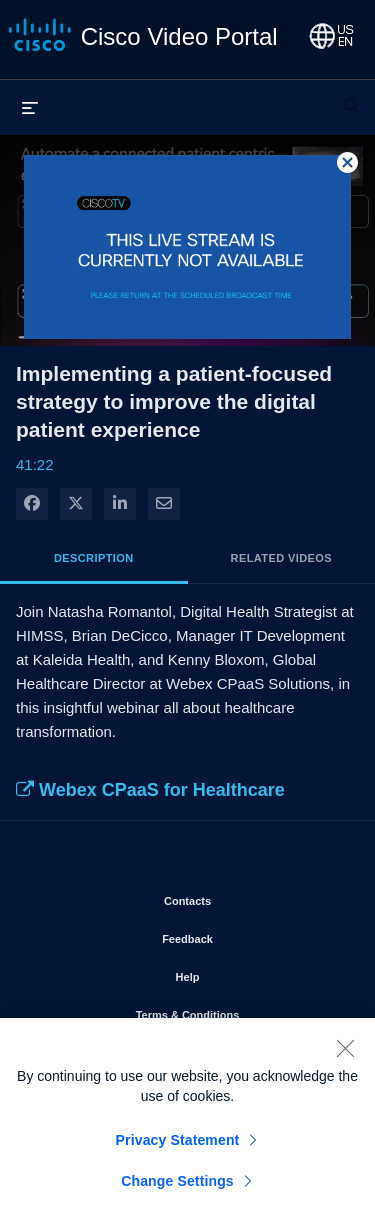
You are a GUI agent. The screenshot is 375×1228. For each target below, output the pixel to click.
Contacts (244, 897)
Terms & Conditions (240, 1011)
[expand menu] (30, 107)
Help (245, 973)
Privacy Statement (178, 1142)
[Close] (345, 1050)
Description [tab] (94, 558)
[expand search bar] (351, 97)
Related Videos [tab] (281, 558)
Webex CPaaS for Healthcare (150, 790)
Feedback (244, 935)
